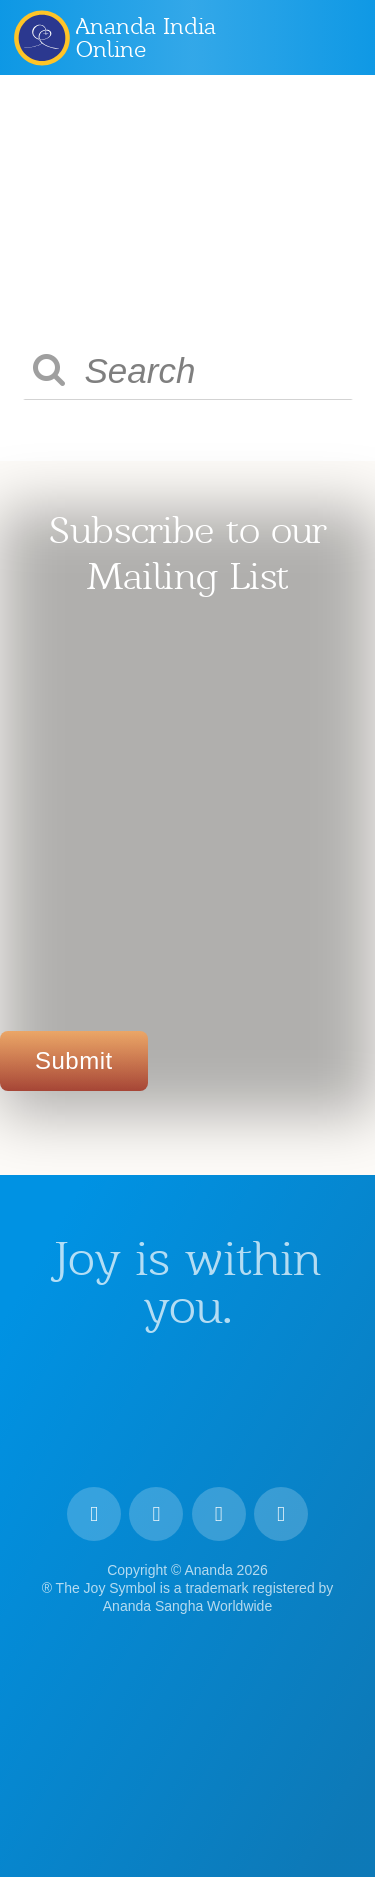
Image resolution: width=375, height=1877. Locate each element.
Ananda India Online (146, 37)
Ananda (41, 37)
